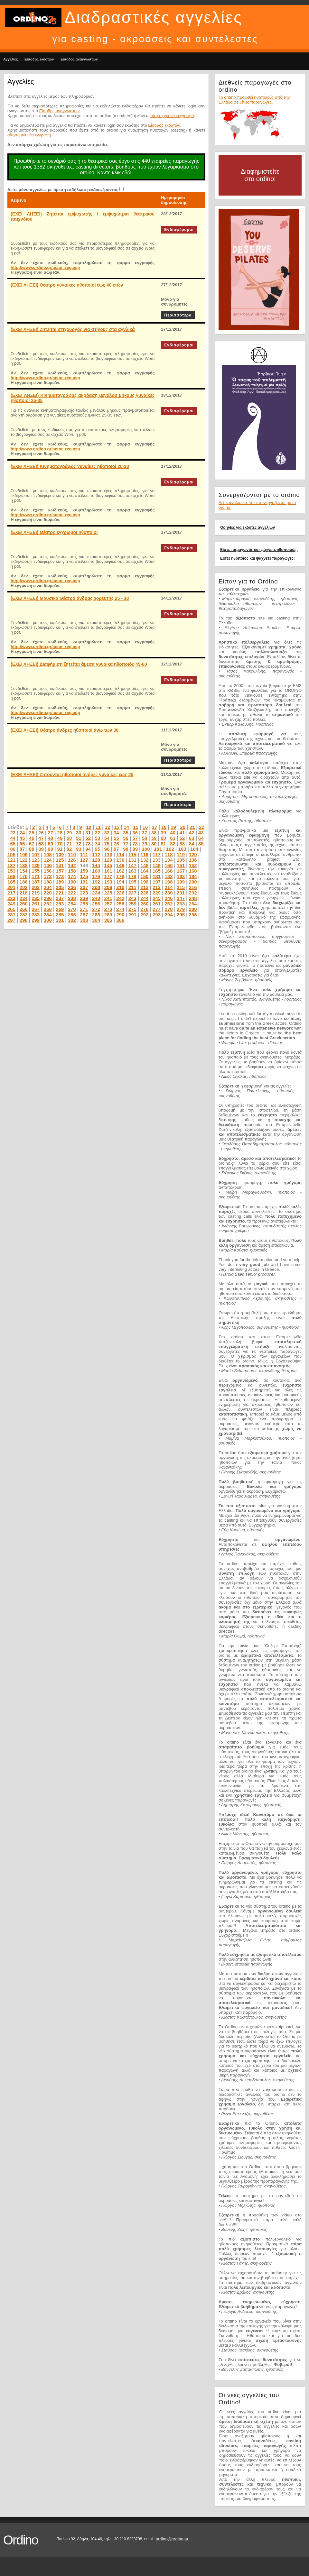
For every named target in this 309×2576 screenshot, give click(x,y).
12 (107, 827)
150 (168, 865)
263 (181, 903)
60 (163, 838)
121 (11, 860)
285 (60, 914)
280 (193, 909)
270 (72, 909)
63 (191, 838)
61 (172, 838)
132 (144, 860)
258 (120, 903)
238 (72, 898)
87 (22, 849)
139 (36, 865)
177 (108, 876)
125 (60, 860)
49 (60, 838)
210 (120, 887)
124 (48, 860)
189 (60, 882)
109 (60, 854)
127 (84, 860)
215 (181, 887)
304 (96, 920)
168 (193, 871)
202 (24, 887)
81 (163, 843)
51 (78, 838)
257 (108, 903)
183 (181, 876)
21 (192, 827)
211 (132, 887)
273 (108, 909)
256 (96, 903)
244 (144, 898)
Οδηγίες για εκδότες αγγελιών (247, 527)
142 (72, 865)
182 (169, 876)
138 (24, 865)
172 (48, 876)
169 (11, 876)
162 (120, 871)
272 (96, 909)
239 (84, 898)
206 (72, 887)
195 (132, 882)
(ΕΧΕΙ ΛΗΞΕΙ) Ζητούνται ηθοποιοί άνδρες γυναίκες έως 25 (72, 774)
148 (144, 865)
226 (120, 892)
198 (169, 882)
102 (170, 849)
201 (11, 887)
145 (108, 865)
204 (48, 887)
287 (84, 914)
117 (157, 854)
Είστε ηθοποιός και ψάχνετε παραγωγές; (257, 558)
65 (12, 843)
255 (84, 903)
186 (24, 882)
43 (201, 832)
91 (60, 849)
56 (125, 838)
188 (48, 882)
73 (88, 843)
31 (88, 832)
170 (24, 876)
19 (173, 827)
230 (169, 892)
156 (48, 871)
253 (60, 903)
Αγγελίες (10, 59)
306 (120, 920)
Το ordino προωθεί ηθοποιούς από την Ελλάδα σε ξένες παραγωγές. (254, 100)
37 (144, 832)
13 (117, 827)
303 (84, 920)
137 (11, 865)
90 (50, 849)
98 (125, 849)
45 (22, 838)
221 (60, 892)
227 (132, 892)
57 (135, 838)
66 (22, 843)
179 (132, 876)
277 (157, 909)
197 (157, 882)
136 (193, 860)
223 (84, 892)
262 (169, 903)
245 (157, 898)
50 (69, 838)
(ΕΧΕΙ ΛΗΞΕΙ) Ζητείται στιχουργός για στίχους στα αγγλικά (73, 329)
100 (146, 849)
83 (182, 843)
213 (157, 887)
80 (154, 843)
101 (158, 849)
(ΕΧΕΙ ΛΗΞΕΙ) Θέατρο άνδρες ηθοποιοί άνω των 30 (64, 730)
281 (11, 914)
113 (108, 854)
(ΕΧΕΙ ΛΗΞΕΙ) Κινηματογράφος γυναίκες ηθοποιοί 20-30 (70, 466)
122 (24, 860)
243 (132, 898)
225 (108, 892)
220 (48, 892)
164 (144, 871)
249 (11, 903)
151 (181, 865)
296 (193, 914)
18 (164, 827)
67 (31, 843)
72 (78, 843)
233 (11, 898)
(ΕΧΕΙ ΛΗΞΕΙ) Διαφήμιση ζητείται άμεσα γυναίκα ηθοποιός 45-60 (79, 664)
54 (107, 838)
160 (96, 871)
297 (11, 920)
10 (88, 827)
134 (169, 860)
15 (135, 827)
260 (144, 903)
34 (116, 832)
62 (182, 838)
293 (157, 914)
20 (182, 827)
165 (157, 871)
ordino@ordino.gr (171, 2539)
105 (11, 854)
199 (181, 882)
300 (48, 920)
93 (78, 849)
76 (116, 843)
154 (24, 871)
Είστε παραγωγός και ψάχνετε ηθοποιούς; (259, 549)
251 (36, 903)
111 (84, 854)
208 (96, 887)
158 (72, 871)
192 (96, 882)
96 (107, 849)
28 (60, 832)
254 (72, 903)
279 (181, 909)
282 (24, 914)
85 (201, 843)
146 (120, 865)
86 (12, 849)
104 (194, 849)
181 (157, 876)
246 (169, 898)
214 (169, 887)
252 (48, 903)
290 (120, 914)
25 (31, 832)
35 (125, 832)
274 (120, 909)
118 (169, 854)
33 (107, 832)
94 (88, 849)
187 (36, 882)
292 (144, 914)
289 (108, 914)
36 (135, 832)
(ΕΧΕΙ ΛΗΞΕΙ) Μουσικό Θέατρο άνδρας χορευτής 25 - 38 (70, 598)
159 (84, 871)
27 (50, 832)
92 (69, 849)
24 (22, 832)
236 (48, 898)
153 (11, 871)
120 (193, 854)
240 (96, 898)
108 (48, 854)
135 (181, 860)
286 (72, 914)
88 (31, 849)
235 (36, 898)
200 (193, 882)
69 (50, 843)
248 (193, 898)
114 (120, 854)
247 (181, 898)
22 (201, 827)
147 (132, 865)
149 (157, 865)
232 (193, 892)
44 (12, 838)
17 (154, 827)
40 (172, 832)
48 (50, 838)
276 (144, 909)
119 (181, 854)
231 (181, 892)
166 (169, 871)
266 (24, 909)
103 (182, 849)
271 (84, 909)
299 (36, 920)
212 (144, 887)
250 (24, 903)
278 (169, 909)
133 (157, 860)
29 (69, 832)
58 (144, 838)
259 (132, 903)
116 (144, 854)
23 (12, 832)
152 (193, 865)
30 (78, 832)
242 (120, 898)
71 (69, 843)
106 (24, 854)
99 (135, 849)
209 (108, 887)
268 (48, 909)
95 (97, 849)
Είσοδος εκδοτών (39, 59)
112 (96, 854)
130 (120, 860)
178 (120, 876)
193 (108, 882)
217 (11, 892)
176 (96, 876)
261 (157, 903)
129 (108, 860)
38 (154, 832)
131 (132, 860)
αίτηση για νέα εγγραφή (172, 115)
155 (36, 871)
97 (116, 849)
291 (132, 914)
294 (169, 914)
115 (132, 854)
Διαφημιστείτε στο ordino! (260, 175)
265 (11, 909)
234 (24, 898)
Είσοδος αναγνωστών (79, 59)
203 (36, 887)
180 (144, 876)
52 (88, 838)
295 (181, 914)
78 (135, 843)
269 (60, 909)
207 (84, 887)
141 (60, 865)
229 (157, 892)
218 (24, 892)
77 (125, 843)
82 (172, 843)
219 (36, 892)
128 (96, 860)
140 (48, 865)
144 (96, 865)
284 (48, 914)
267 (36, 909)
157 (60, 871)
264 (193, 903)
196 (144, 882)
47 (41, 838)
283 (36, 914)
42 (191, 832)
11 (98, 827)
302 (72, 920)
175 (84, 876)
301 (60, 920)
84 (191, 843)
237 (60, 898)
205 (60, 887)
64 (201, 838)
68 (41, 843)
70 (60, 843)
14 (126, 827)
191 (84, 882)
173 (60, 876)
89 (41, 849)
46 (31, 838)
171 (36, 876)
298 (24, 920)
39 (163, 832)
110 (72, 854)
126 (72, 860)
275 (132, 909)
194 (120, 882)
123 (36, 860)
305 (108, 920)
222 (72, 892)
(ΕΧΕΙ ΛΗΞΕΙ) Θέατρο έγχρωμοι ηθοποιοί (54, 532)
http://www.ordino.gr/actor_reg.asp (45, 267)
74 (97, 843)
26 (41, 832)
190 (72, 882)
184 (193, 876)
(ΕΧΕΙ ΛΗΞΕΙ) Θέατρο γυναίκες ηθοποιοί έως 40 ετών (67, 285)
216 (193, 887)
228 (144, 892)
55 (116, 838)
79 (144, 843)
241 (108, 898)
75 (107, 843)
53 (97, 838)
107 (36, 854)
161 (108, 871)
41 (182, 832)
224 (96, 892)
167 (181, 871)
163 (132, 871)
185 (11, 882)
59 (154, 838)
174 (72, 876)
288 (96, 914)
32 (97, 832)
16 (145, 827)
